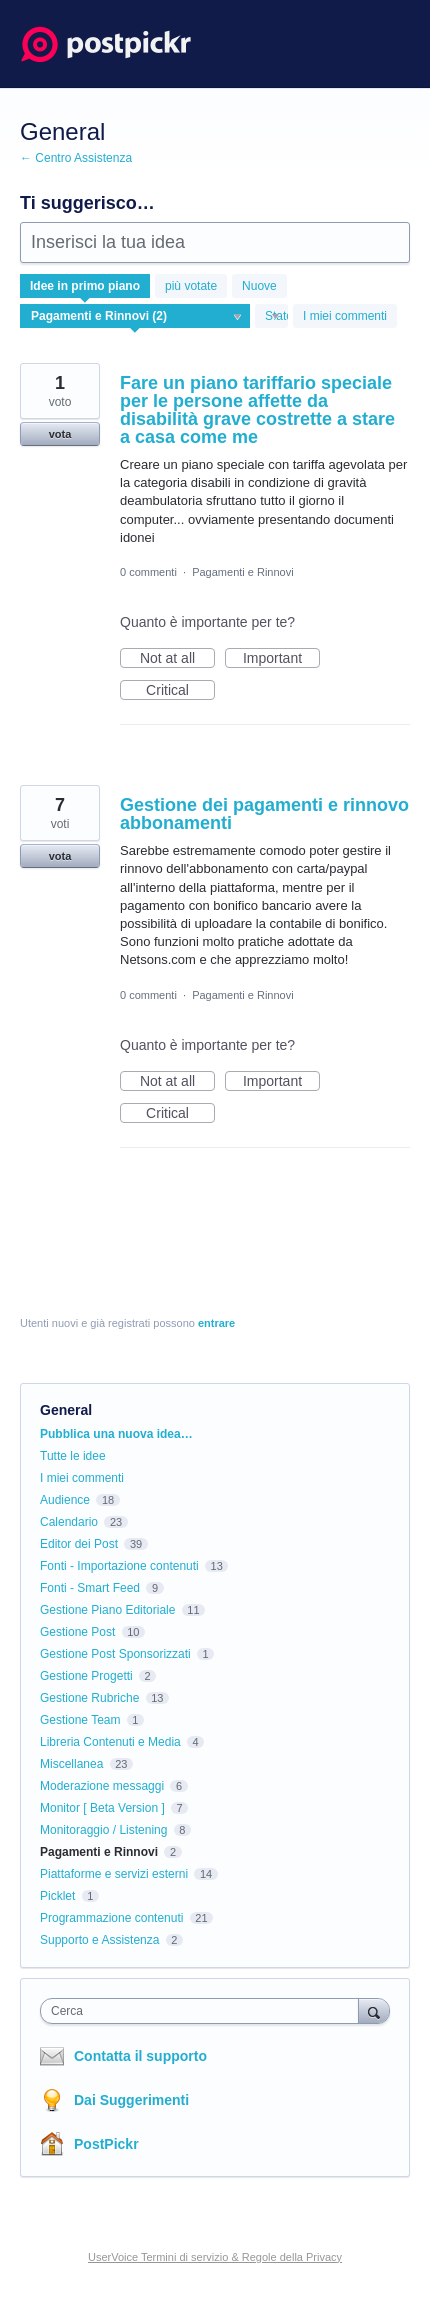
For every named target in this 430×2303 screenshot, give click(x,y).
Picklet (57, 1896)
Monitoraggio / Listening (103, 1830)
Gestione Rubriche (89, 1698)
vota (60, 434)
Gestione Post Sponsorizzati (115, 1654)
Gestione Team (80, 1720)
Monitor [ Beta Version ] (102, 1808)
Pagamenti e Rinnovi (243, 572)
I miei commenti (345, 316)
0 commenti (148, 572)
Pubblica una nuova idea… (116, 1434)
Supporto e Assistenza (99, 1940)
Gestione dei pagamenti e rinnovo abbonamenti (264, 814)
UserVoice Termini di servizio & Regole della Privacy (215, 2257)
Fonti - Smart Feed (90, 1588)
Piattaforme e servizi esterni (114, 1874)
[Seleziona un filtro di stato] (272, 317)
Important (281, 659)
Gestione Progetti (86, 1676)
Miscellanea (71, 1764)
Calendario (69, 1522)
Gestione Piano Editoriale (107, 1610)
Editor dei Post (79, 1544)
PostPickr (106, 2144)
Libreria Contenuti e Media (110, 1742)
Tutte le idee (73, 1456)
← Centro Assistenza (76, 158)
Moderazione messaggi (102, 1786)
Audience (65, 1500)
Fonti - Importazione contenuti (119, 1566)
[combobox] (204, 2011)
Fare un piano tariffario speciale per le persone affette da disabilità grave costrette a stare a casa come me (257, 410)
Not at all (177, 659)
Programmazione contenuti (111, 1918)
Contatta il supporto (140, 2056)
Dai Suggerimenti (131, 2100)
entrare (216, 1323)
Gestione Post (77, 1632)
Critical (180, 691)
